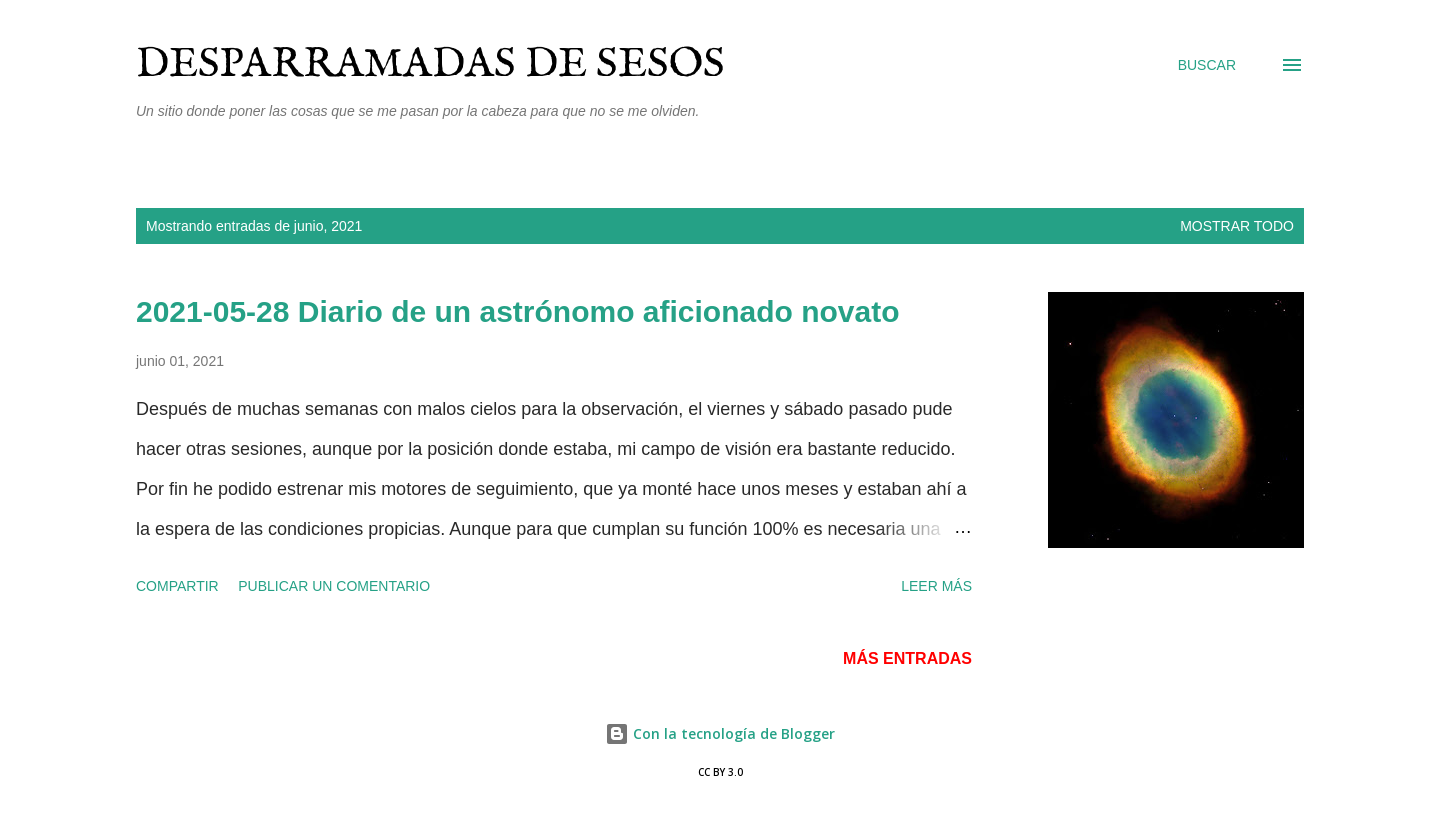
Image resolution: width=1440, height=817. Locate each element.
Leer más (936, 586)
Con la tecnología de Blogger (720, 733)
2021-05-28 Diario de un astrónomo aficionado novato (518, 311)
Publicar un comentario (334, 586)
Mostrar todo (1237, 226)
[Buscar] (1207, 65)
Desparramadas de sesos (430, 64)
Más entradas (907, 658)
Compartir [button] (177, 586)
